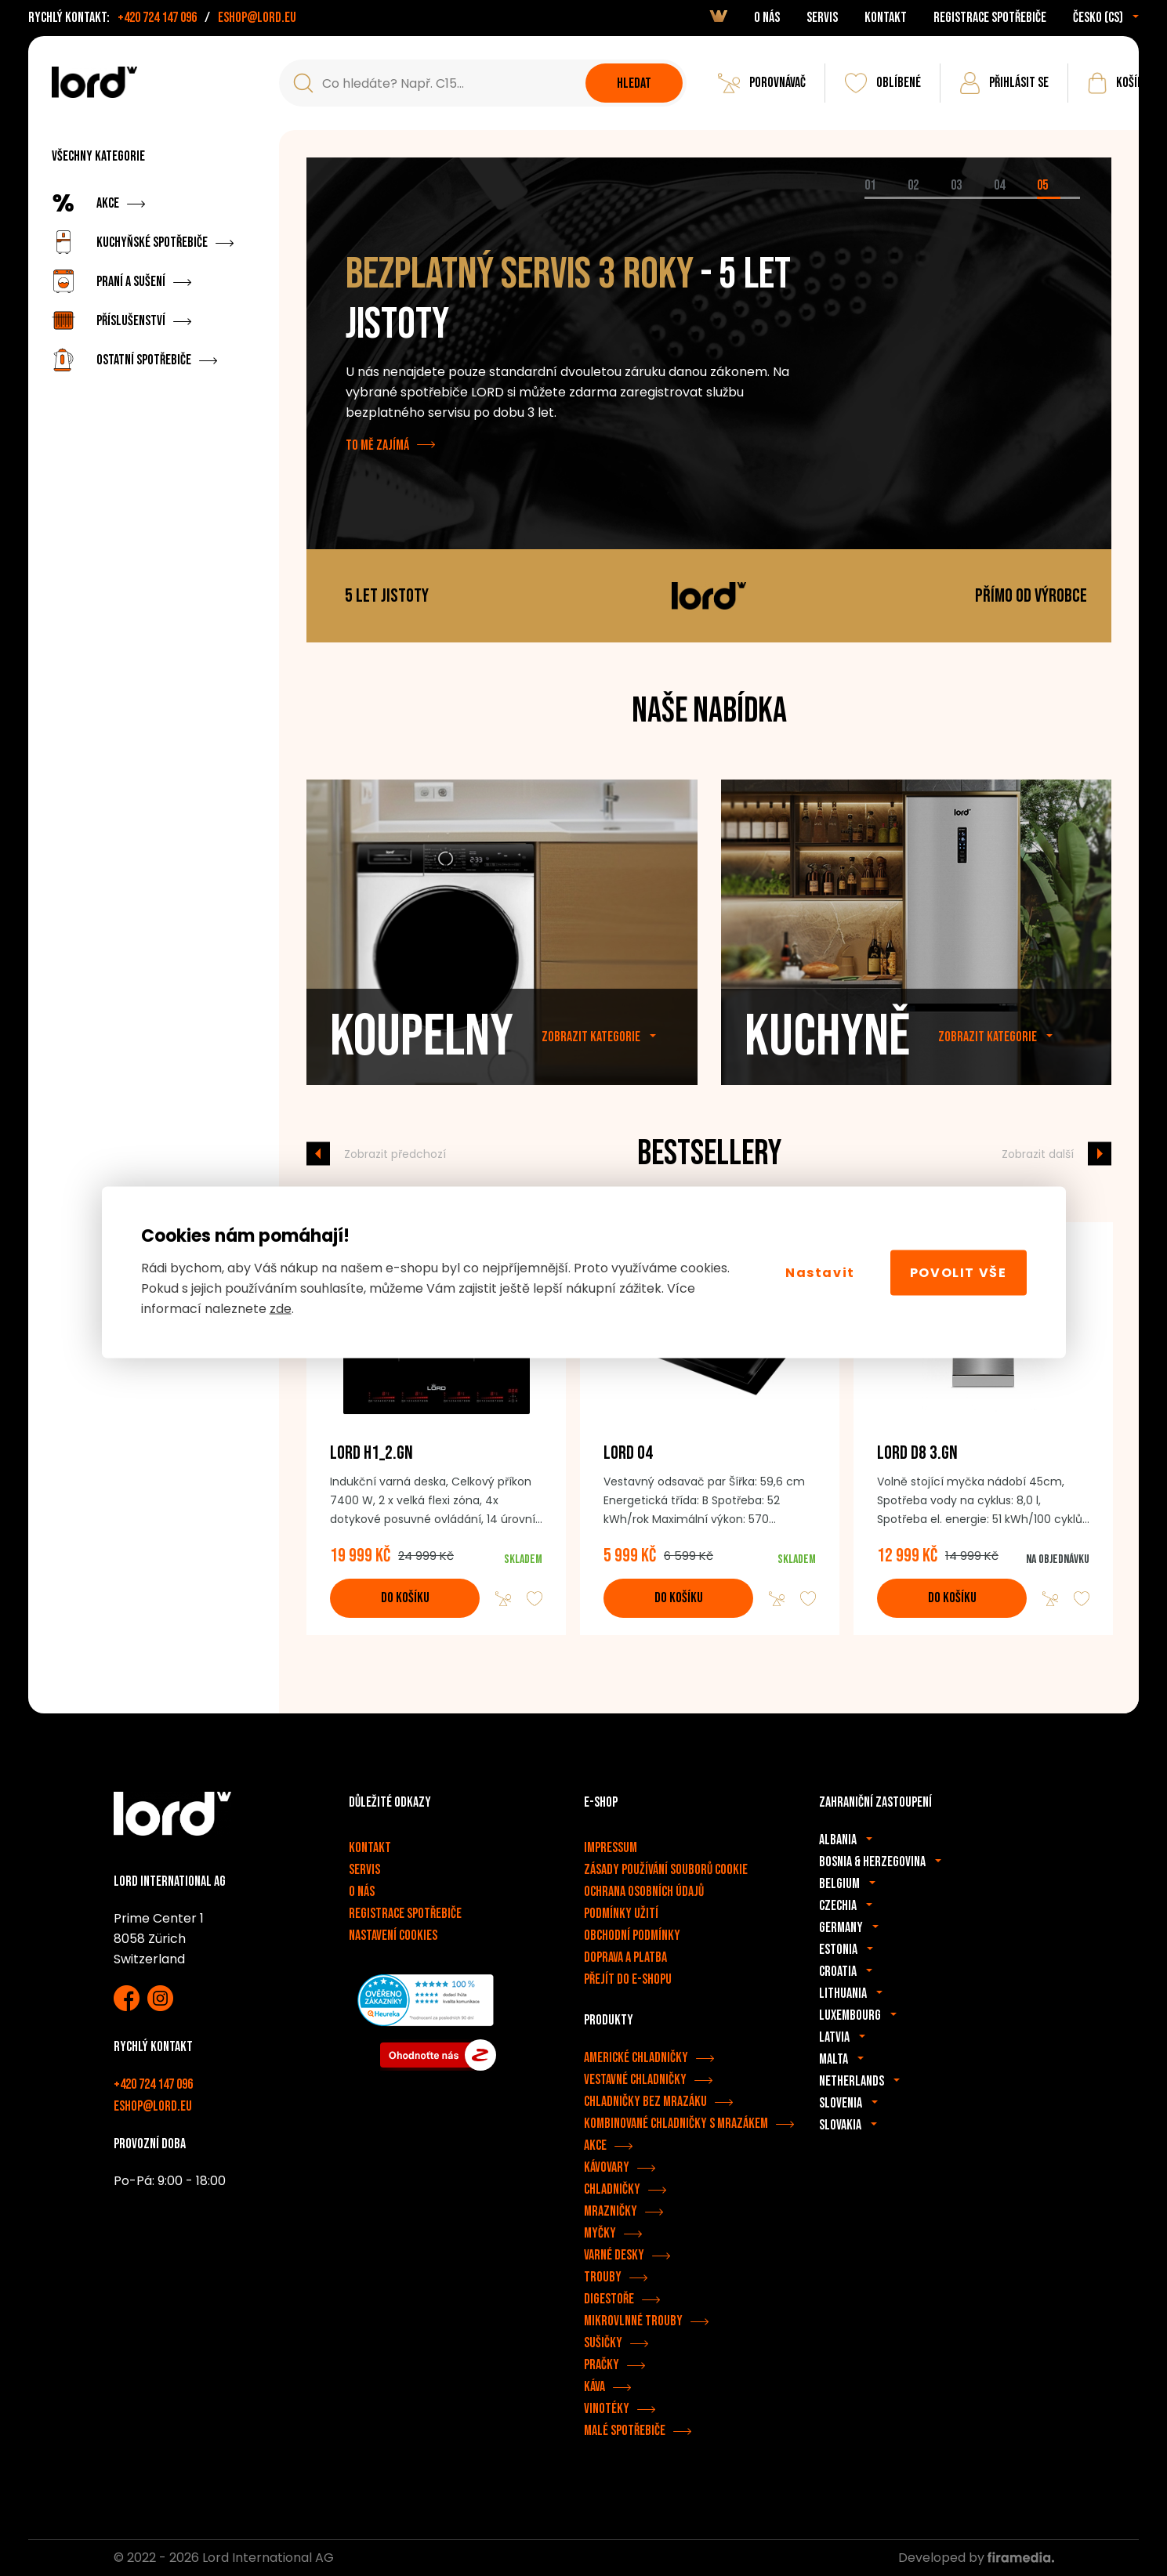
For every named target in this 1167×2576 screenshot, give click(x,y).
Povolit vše (958, 1272)
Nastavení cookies (393, 1935)
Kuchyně (827, 1050)
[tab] (886, 198)
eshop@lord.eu (257, 17)
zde (281, 1309)
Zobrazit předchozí (395, 1153)
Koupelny (421, 1050)
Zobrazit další (1038, 1153)
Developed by (976, 2558)
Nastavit (820, 1272)
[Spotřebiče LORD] (94, 82)
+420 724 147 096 (157, 17)
